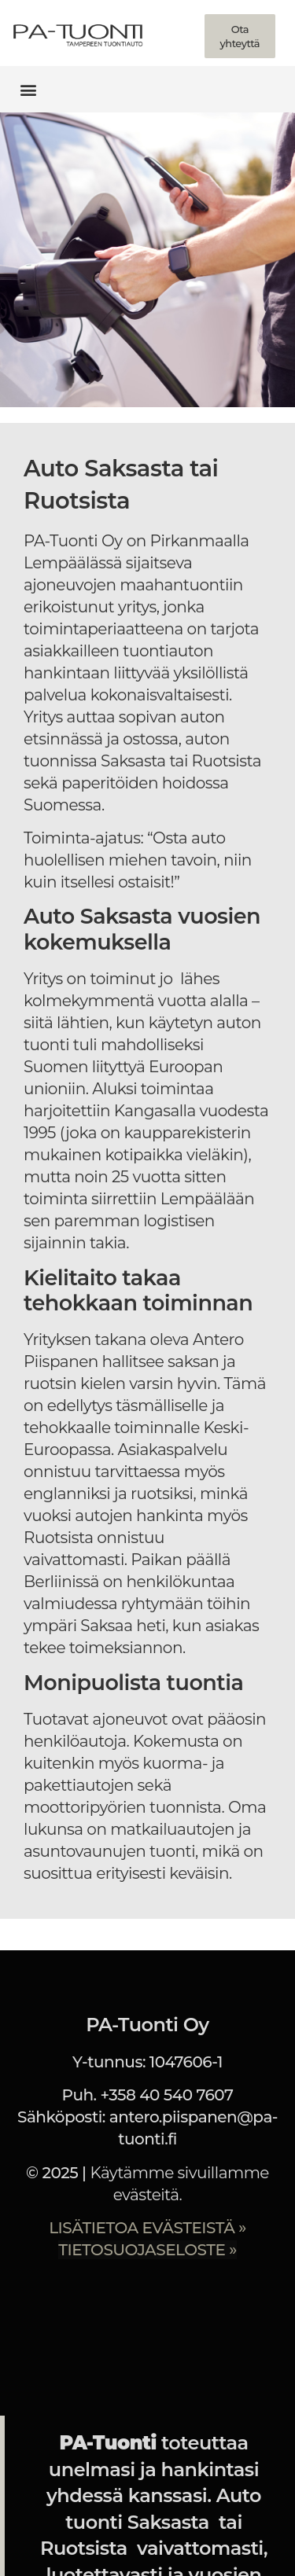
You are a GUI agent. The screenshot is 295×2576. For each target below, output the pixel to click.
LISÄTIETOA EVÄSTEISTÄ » (147, 2227)
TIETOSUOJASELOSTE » (147, 2249)
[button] (29, 89)
